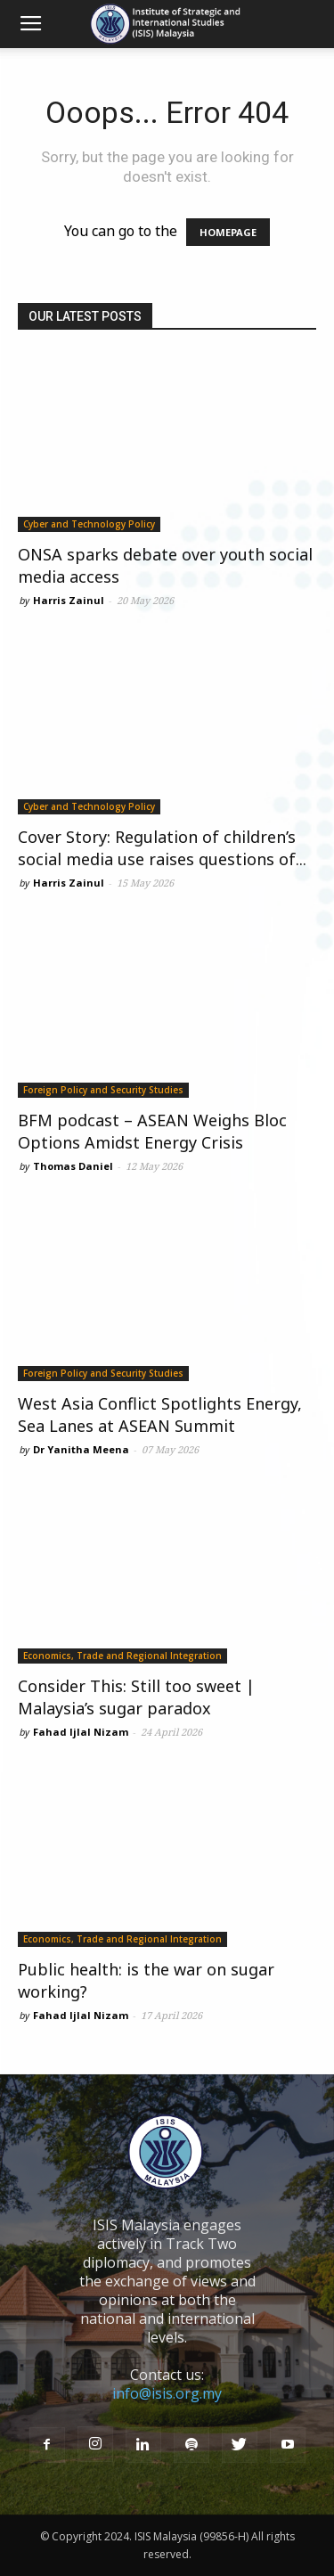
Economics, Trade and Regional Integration (122, 1655)
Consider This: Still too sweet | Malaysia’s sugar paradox (136, 1697)
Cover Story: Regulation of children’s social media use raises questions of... (162, 848)
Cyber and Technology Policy (89, 524)
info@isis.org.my (167, 2393)
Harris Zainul (68, 600)
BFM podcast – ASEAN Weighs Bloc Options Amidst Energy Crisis (152, 1131)
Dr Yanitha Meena (81, 1449)
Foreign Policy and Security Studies (103, 1090)
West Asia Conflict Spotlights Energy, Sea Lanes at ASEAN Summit (160, 1414)
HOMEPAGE (228, 232)
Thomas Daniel (73, 1166)
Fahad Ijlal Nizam (80, 1731)
